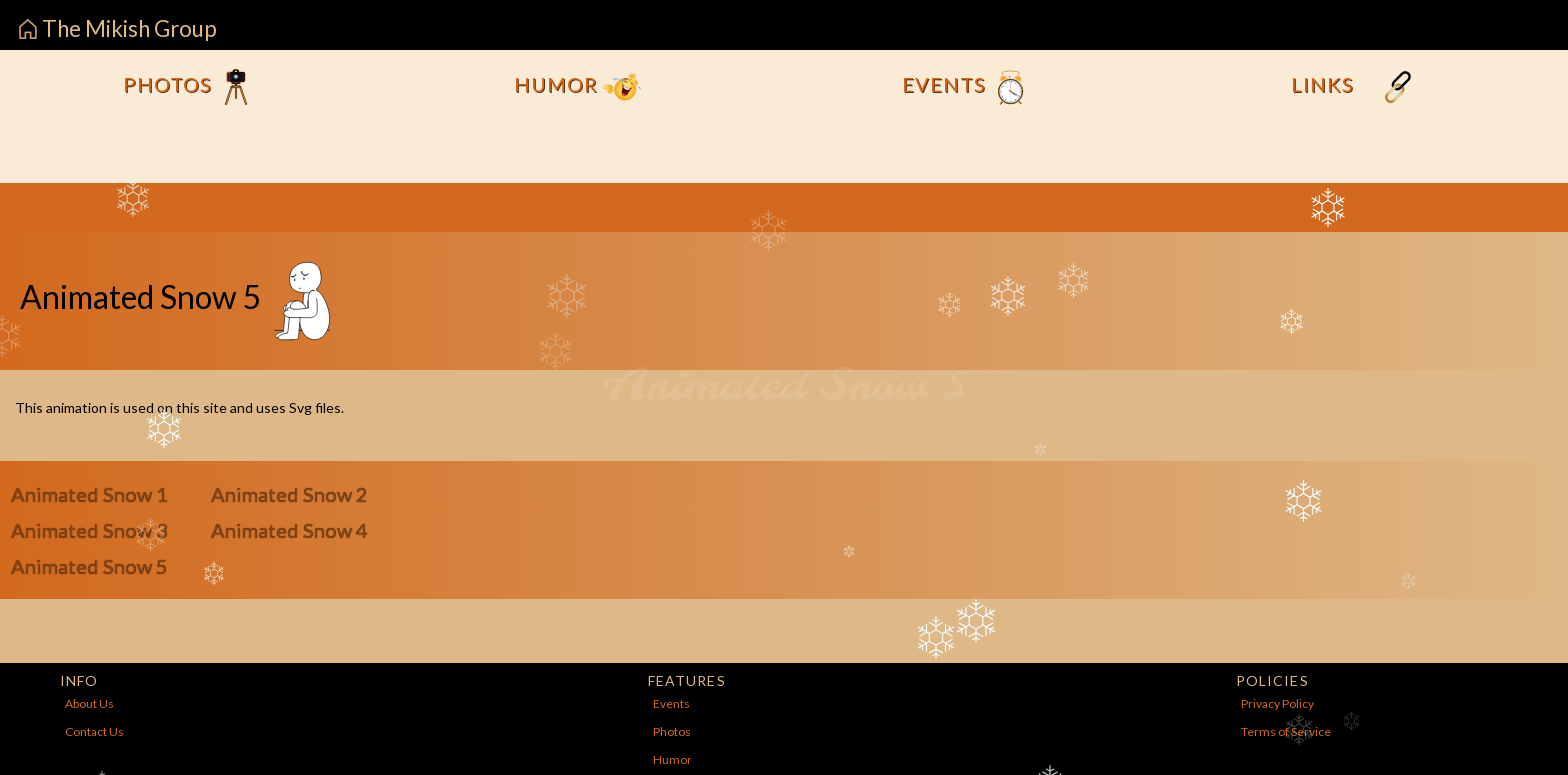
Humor (577, 87)
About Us (89, 703)
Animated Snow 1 (89, 494)
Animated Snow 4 (289, 530)
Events (966, 87)
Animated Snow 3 (89, 530)
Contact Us (94, 731)
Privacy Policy (1277, 703)
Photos (189, 87)
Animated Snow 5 (89, 566)
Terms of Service (1286, 731)
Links (1354, 87)
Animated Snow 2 (289, 494)
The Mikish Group (117, 28)
